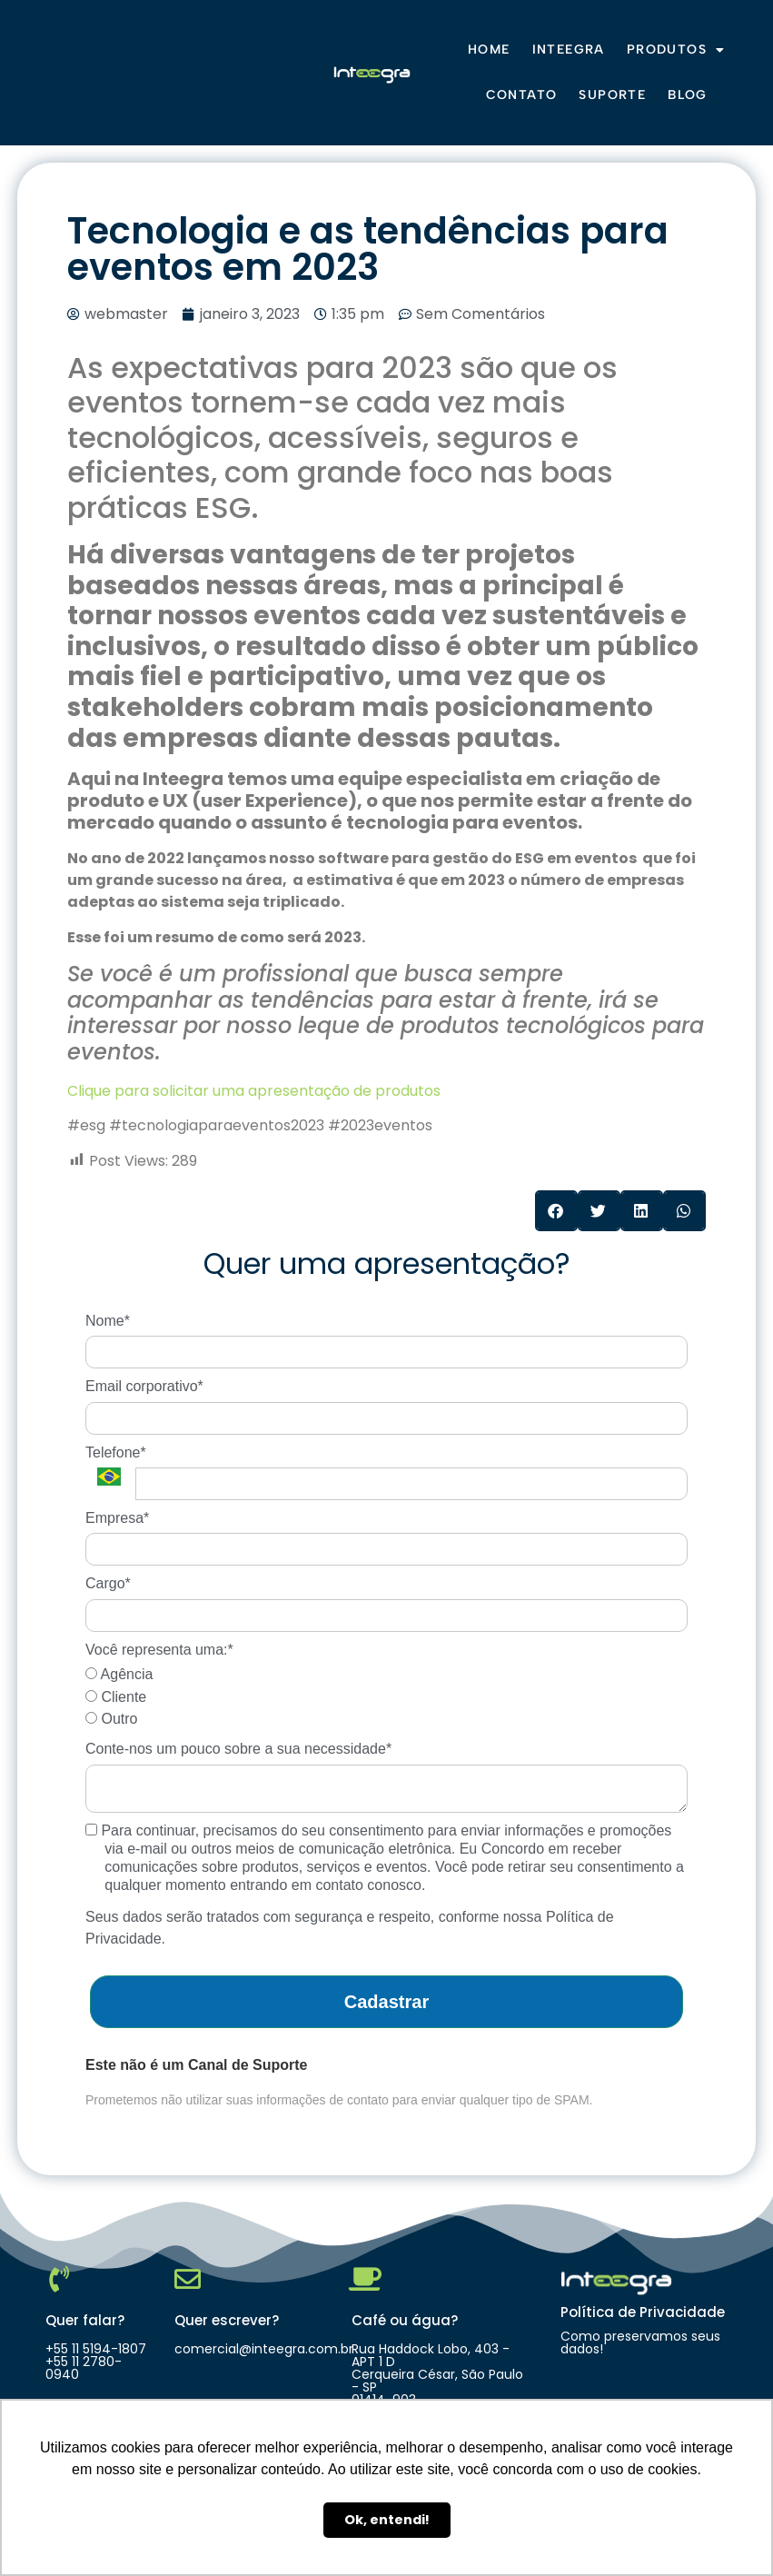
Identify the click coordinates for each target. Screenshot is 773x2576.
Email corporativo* (144, 1386)
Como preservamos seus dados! (640, 2342)
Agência (119, 1674)
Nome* (107, 1320)
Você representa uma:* (159, 1649)
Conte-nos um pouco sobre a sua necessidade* (238, 1748)
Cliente (115, 1697)
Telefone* (115, 1452)
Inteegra (568, 49)
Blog (688, 95)
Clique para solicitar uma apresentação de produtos (254, 1090)
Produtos (676, 50)
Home (489, 49)
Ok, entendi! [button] (387, 2520)
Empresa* (117, 1518)
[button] (556, 1210)
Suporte (612, 95)
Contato (522, 95)
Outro (111, 1718)
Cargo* (108, 1583)
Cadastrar (386, 2002)
